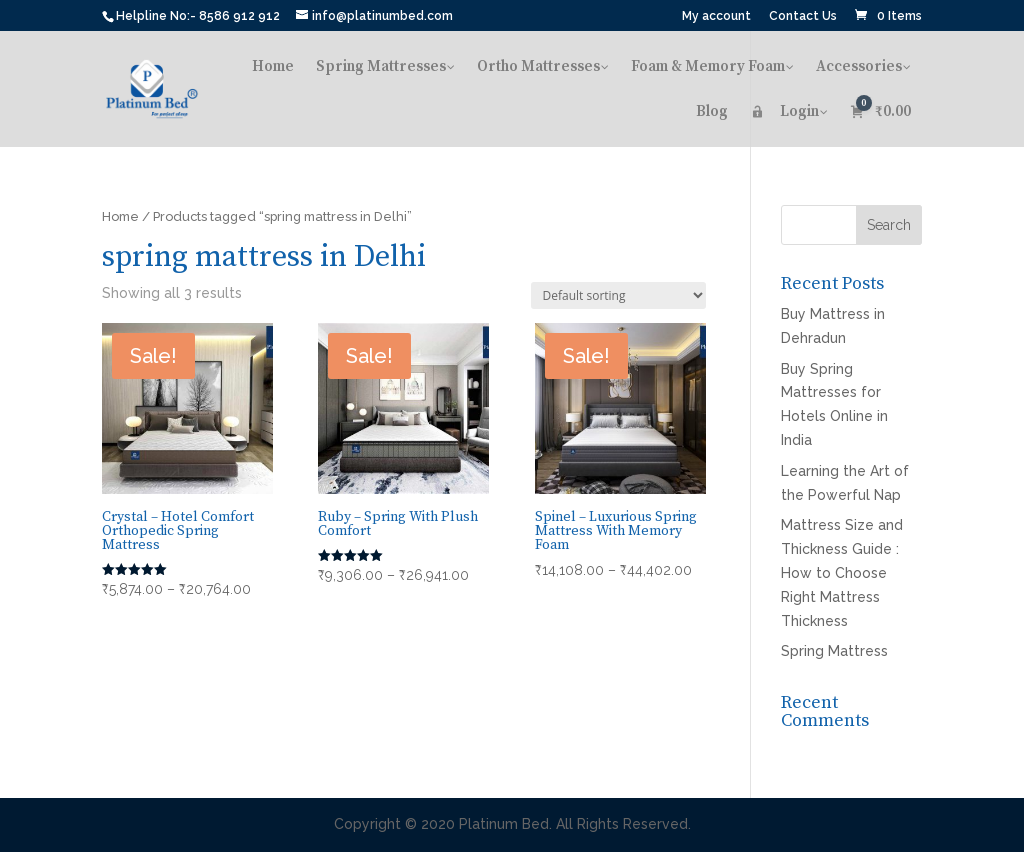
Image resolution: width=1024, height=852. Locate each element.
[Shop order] (618, 295)
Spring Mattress (834, 651)
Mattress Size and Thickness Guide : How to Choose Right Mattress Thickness (842, 572)
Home (120, 216)
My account (716, 16)
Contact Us (803, 16)
